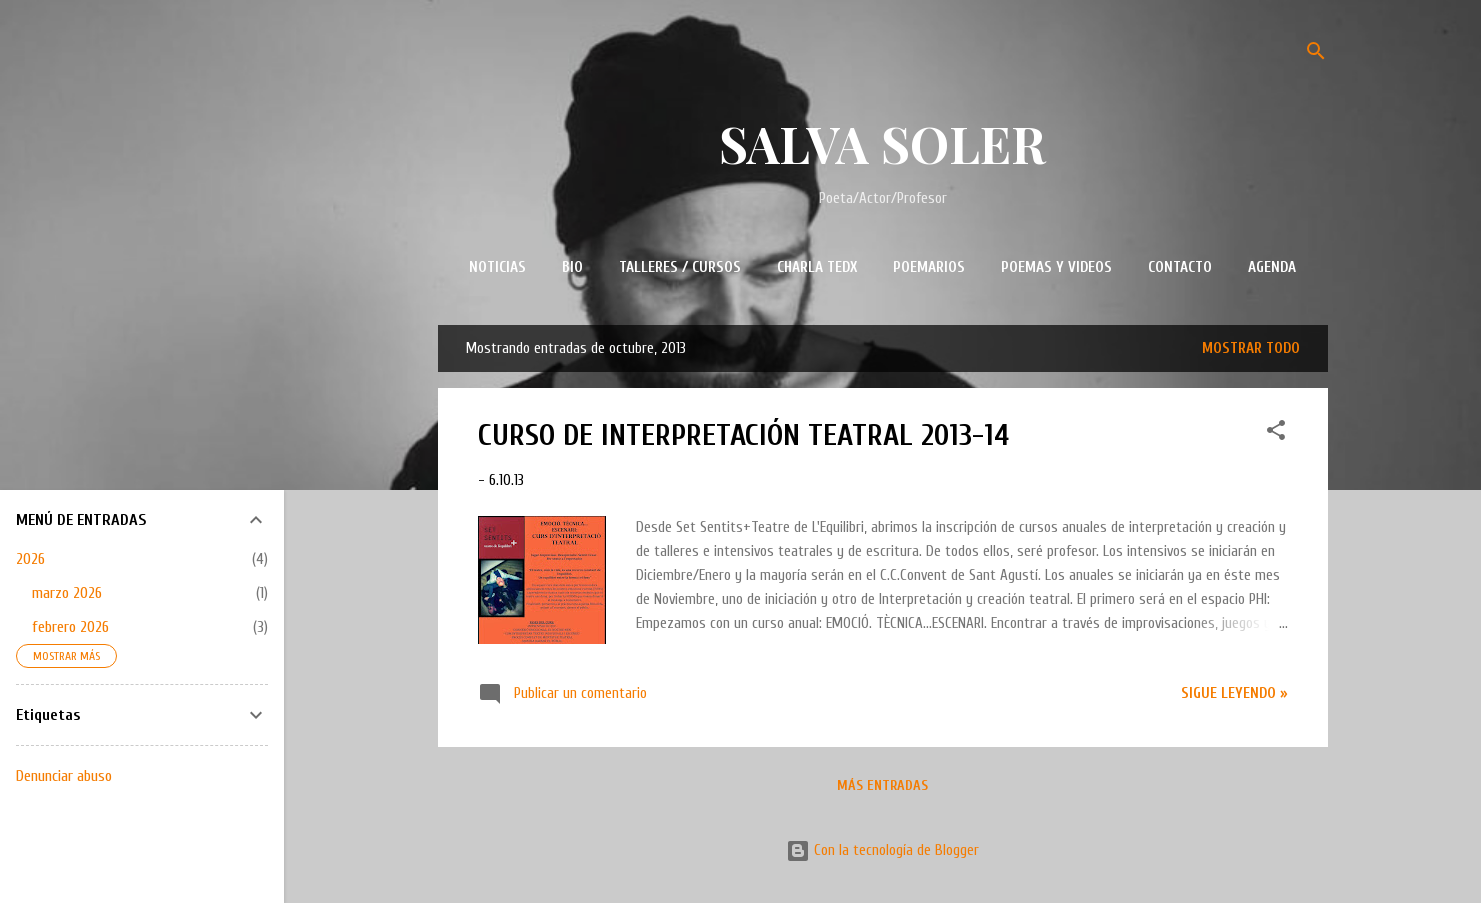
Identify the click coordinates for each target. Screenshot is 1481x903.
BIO (572, 267)
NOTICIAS (497, 267)
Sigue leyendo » (1234, 693)
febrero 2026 (70, 627)
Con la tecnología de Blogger (882, 850)
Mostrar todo (1251, 348)
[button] (1276, 434)
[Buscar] (1316, 54)
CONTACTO (1180, 267)
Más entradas (882, 785)
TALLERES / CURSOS (680, 267)
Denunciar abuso (64, 776)
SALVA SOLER (882, 143)
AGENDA (1272, 267)
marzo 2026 (67, 593)
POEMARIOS (929, 267)
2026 (30, 559)
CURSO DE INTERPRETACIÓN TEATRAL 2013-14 (743, 435)
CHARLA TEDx (817, 267)
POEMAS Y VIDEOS (1056, 267)
